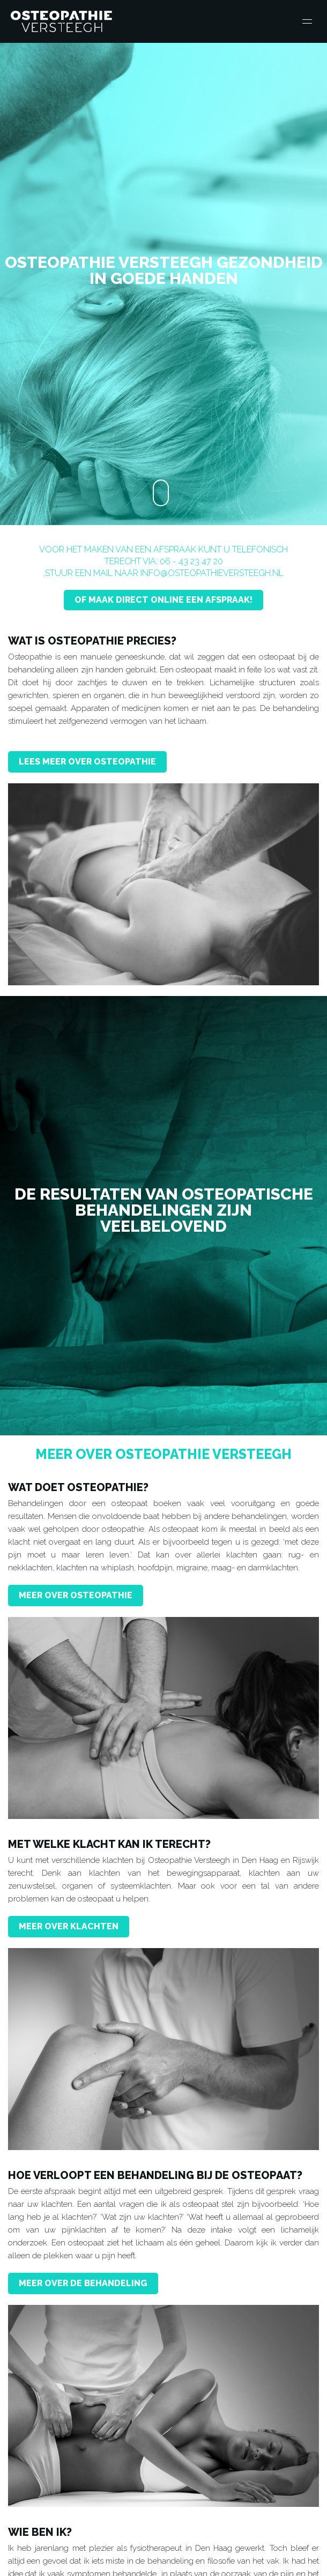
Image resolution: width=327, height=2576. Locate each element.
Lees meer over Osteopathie (87, 762)
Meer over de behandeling (83, 2283)
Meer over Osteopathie (75, 1595)
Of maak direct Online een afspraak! (163, 600)
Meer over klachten (68, 1926)
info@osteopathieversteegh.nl (212, 573)
